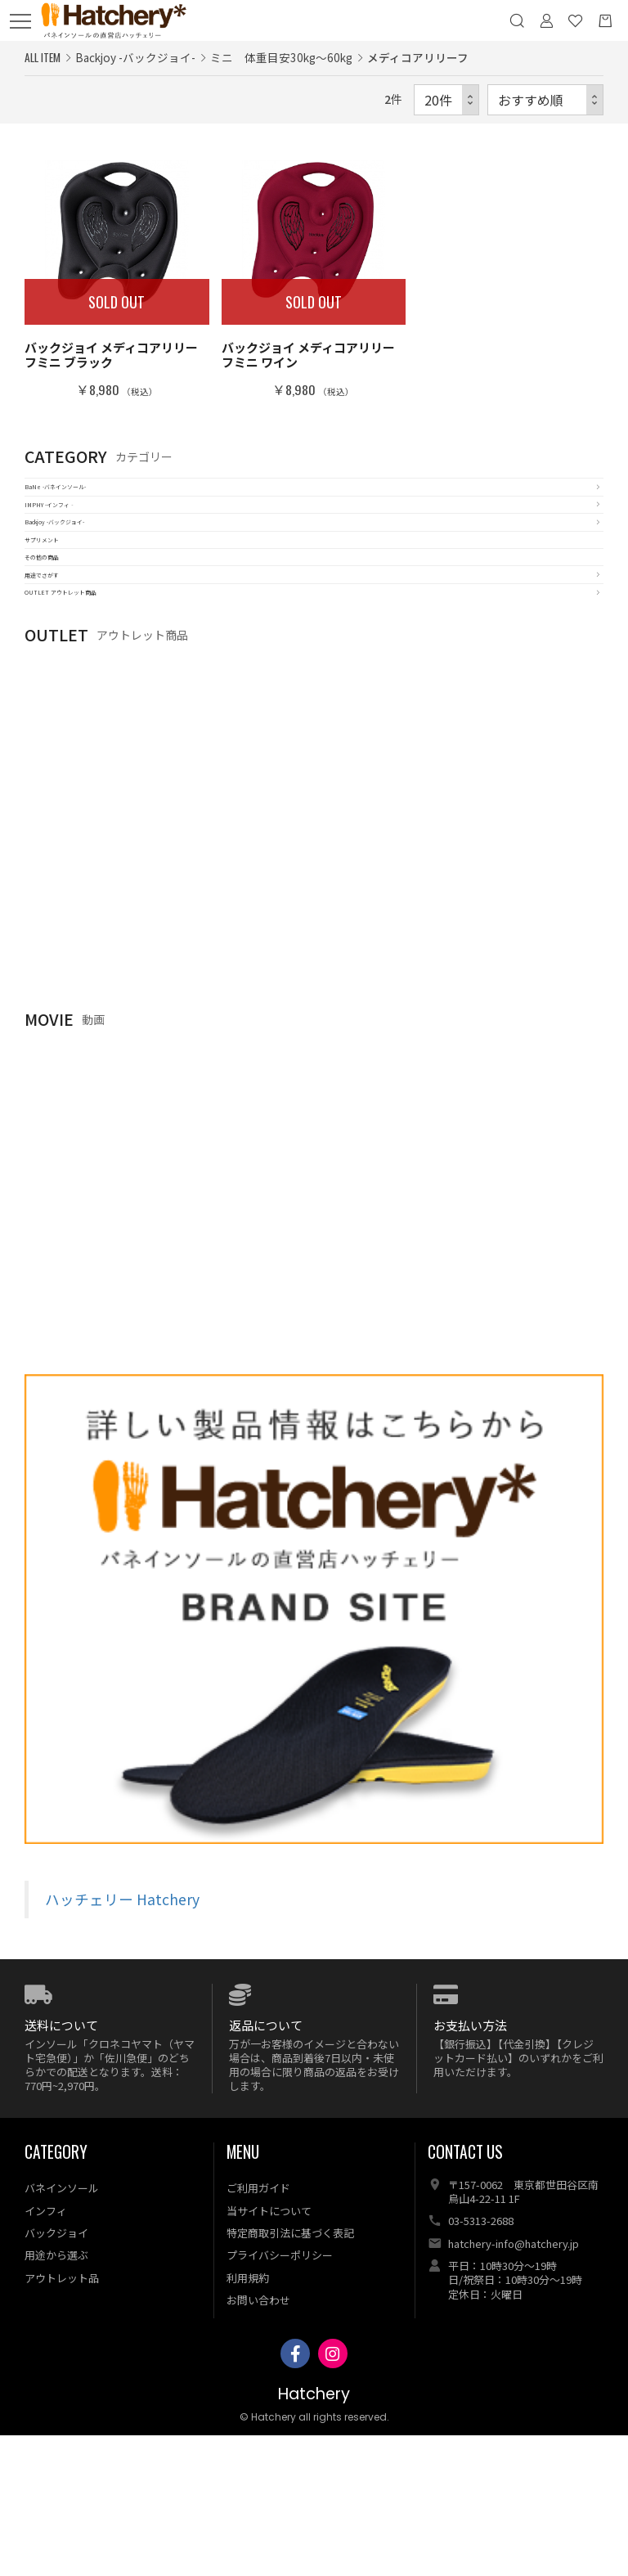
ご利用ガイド (258, 2328)
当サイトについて (269, 2351)
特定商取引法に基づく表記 (290, 2373)
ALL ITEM (43, 57)
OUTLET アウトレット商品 (99, 722)
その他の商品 (61, 647)
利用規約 (248, 2417)
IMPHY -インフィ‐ (78, 534)
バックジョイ (56, 2373)
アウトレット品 (62, 2417)
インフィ (46, 2351)
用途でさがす (61, 685)
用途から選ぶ (56, 2395)
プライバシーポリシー (280, 2395)
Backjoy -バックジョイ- (90, 572)
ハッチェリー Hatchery (122, 2040)
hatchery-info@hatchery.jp (513, 2384)
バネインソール (62, 2328)
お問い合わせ (258, 2440)
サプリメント (61, 609)
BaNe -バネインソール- (90, 497)
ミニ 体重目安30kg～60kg (281, 57)
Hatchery (314, 2534)
